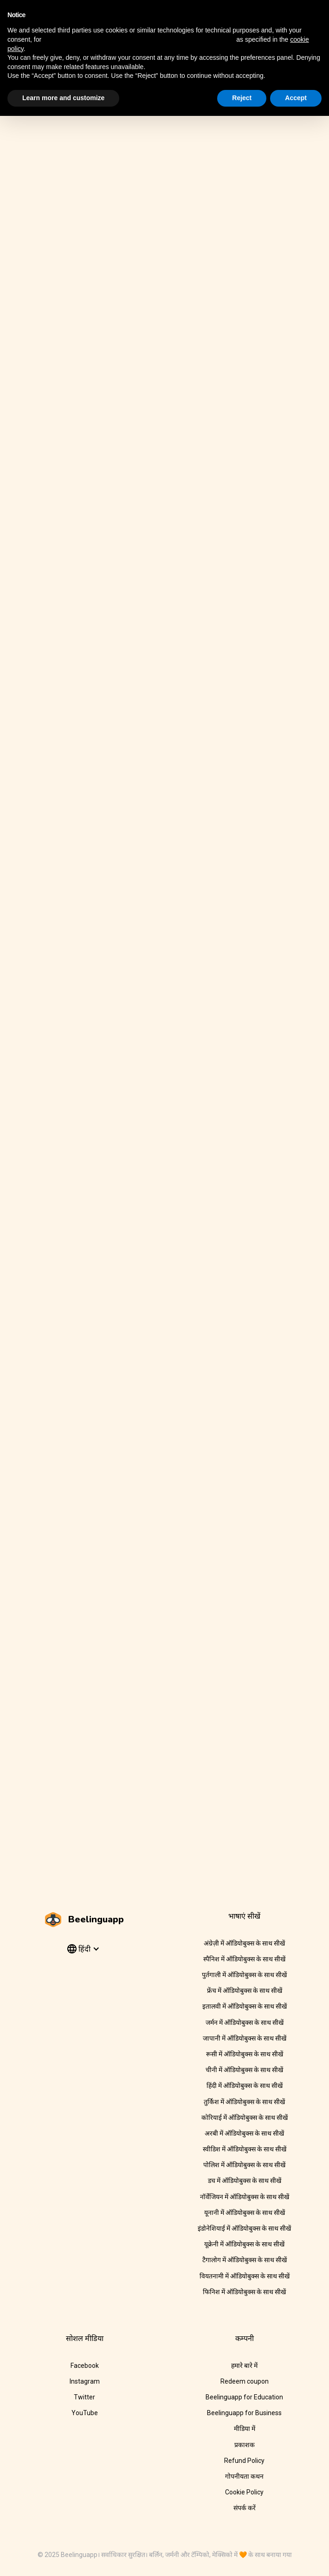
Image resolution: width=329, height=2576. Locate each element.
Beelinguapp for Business (244, 2413)
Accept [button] (296, 98)
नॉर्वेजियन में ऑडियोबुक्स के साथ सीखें (244, 2197)
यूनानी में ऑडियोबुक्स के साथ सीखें (244, 2212)
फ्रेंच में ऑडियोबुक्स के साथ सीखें (244, 1990)
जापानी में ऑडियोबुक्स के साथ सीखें (244, 2038)
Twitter (84, 2397)
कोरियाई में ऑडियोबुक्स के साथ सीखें (244, 2117)
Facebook (85, 2365)
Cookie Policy (244, 2492)
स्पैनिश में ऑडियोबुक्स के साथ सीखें (244, 1959)
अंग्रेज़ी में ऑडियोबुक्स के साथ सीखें (244, 1943)
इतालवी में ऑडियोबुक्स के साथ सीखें (244, 2006)
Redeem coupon (244, 2381)
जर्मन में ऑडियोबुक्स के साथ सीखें (245, 2022)
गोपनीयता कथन (244, 2476)
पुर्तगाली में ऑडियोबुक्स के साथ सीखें (244, 1974)
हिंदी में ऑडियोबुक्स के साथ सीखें (244, 2085)
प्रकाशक (244, 2445)
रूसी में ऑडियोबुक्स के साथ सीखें (244, 2054)
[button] (82, 1949)
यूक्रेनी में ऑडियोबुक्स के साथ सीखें (244, 2244)
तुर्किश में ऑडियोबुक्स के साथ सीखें (244, 2101)
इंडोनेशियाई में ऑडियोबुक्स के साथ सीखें (244, 2228)
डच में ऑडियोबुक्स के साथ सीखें (244, 2180)
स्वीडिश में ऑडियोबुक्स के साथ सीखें (244, 2149)
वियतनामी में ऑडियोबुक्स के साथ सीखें (245, 2276)
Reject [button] (242, 98)
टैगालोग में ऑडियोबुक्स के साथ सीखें (244, 2260)
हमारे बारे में (244, 2365)
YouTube (84, 2413)
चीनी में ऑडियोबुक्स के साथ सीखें (244, 2070)
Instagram (85, 2381)
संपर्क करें (244, 2508)
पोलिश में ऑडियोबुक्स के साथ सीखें (244, 2165)
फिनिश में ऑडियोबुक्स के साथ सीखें (244, 2292)
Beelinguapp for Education (244, 2397)
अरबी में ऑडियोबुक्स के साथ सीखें (244, 2133)
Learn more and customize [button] (63, 98)
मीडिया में (244, 2428)
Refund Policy (244, 2460)
